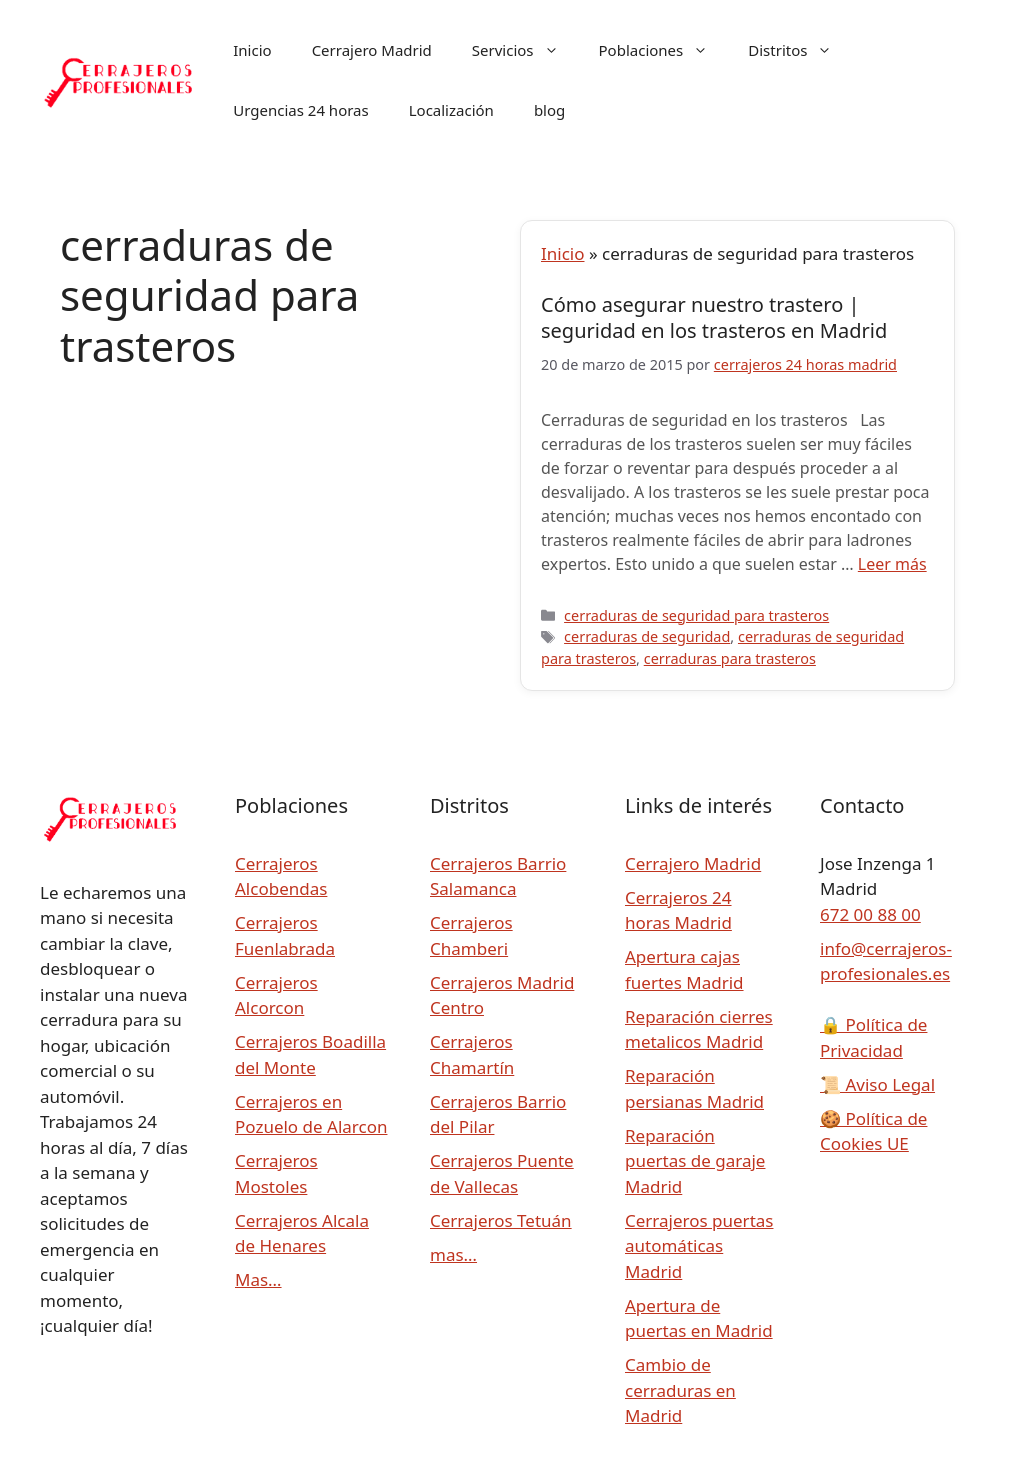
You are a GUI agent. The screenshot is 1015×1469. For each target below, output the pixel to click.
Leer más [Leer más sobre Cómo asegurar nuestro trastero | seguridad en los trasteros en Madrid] (892, 564)
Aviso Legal (877, 1084)
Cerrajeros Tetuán (501, 1220)
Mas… (258, 1279)
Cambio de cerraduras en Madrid (680, 1390)
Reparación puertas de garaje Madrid (695, 1161)
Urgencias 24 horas (300, 110)
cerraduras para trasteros (730, 658)
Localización (451, 110)
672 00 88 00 (870, 914)
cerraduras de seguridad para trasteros (696, 615)
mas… (453, 1254)
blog (549, 110)
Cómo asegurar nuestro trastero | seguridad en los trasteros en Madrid (714, 317)
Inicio (252, 50)
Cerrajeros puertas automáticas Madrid (699, 1246)
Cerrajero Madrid (372, 50)
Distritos (800, 50)
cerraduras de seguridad (647, 636)
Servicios (525, 50)
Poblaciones (664, 50)
